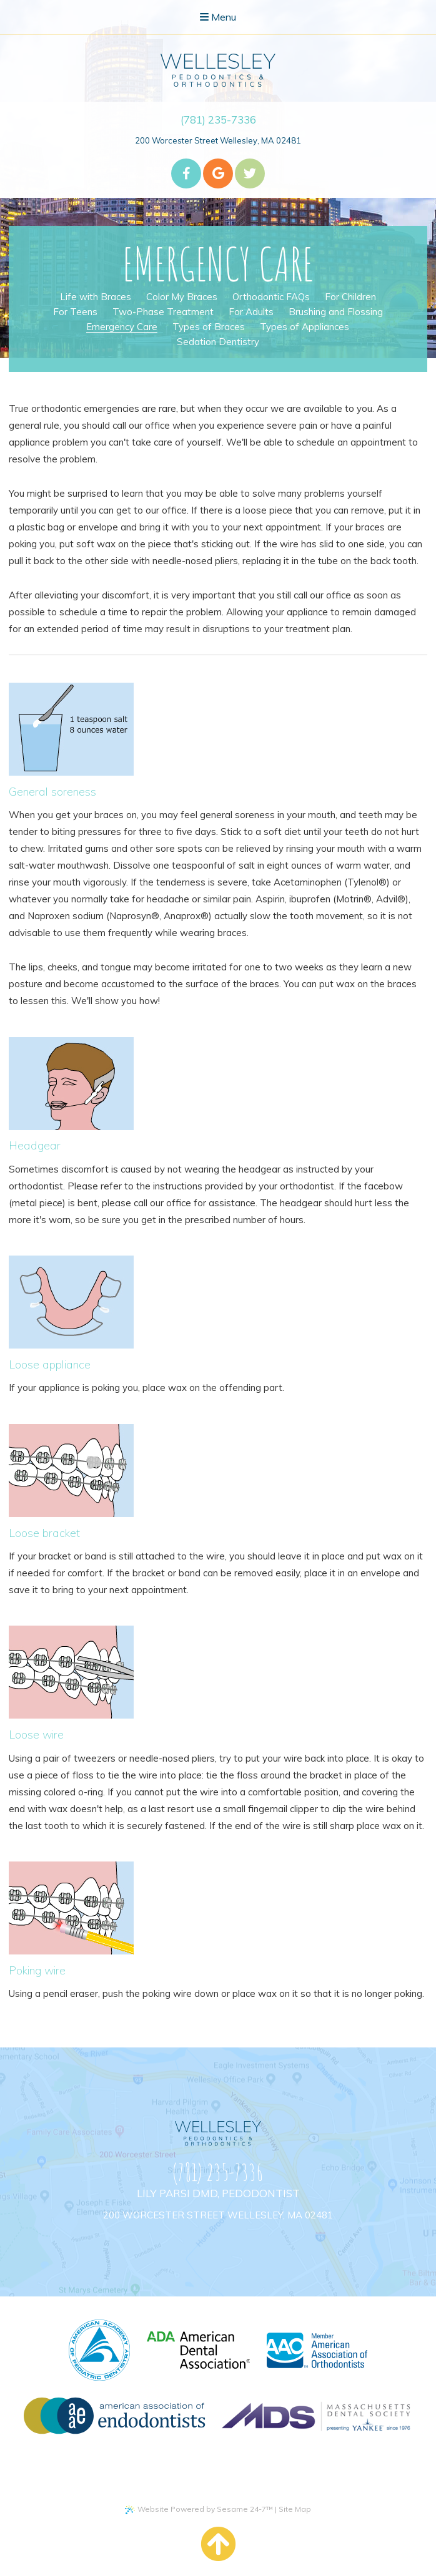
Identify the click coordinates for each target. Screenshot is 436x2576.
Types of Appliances (304, 327)
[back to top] (218, 2543)
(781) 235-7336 (218, 119)
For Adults (251, 312)
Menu (217, 17)
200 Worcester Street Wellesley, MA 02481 (218, 140)
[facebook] (186, 173)
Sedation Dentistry (218, 342)
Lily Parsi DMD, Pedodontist (218, 2193)
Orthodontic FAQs (271, 297)
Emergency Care (121, 327)
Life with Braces (95, 297)
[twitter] (250, 173)
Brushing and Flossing (336, 312)
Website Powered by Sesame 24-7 (199, 2509)
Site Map (295, 2509)
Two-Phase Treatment (163, 312)
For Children (350, 297)
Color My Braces (181, 297)
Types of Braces (208, 327)
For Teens (75, 312)
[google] (218, 173)
